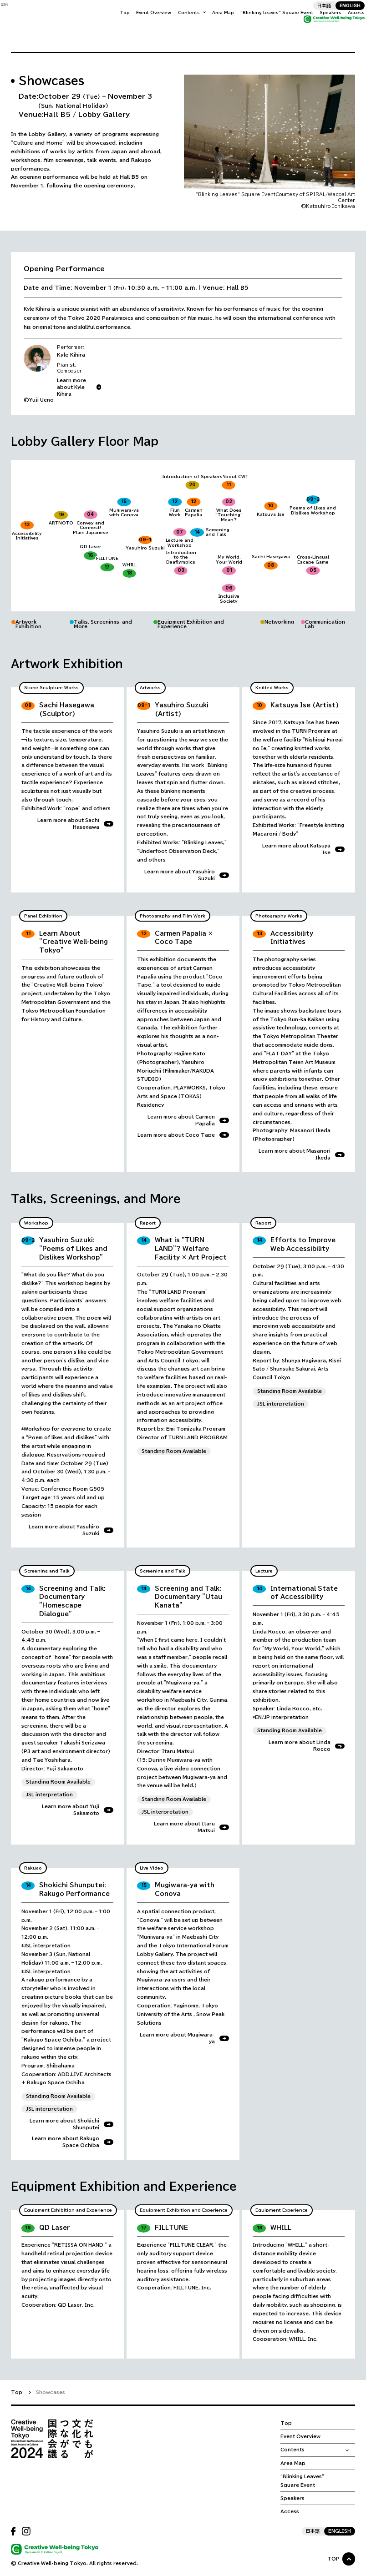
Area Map (213, 26)
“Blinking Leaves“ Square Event (267, 26)
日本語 (314, 15)
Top (115, 26)
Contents (179, 26)
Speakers (321, 26)
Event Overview (144, 26)
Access (346, 26)
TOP (333, 2558)
